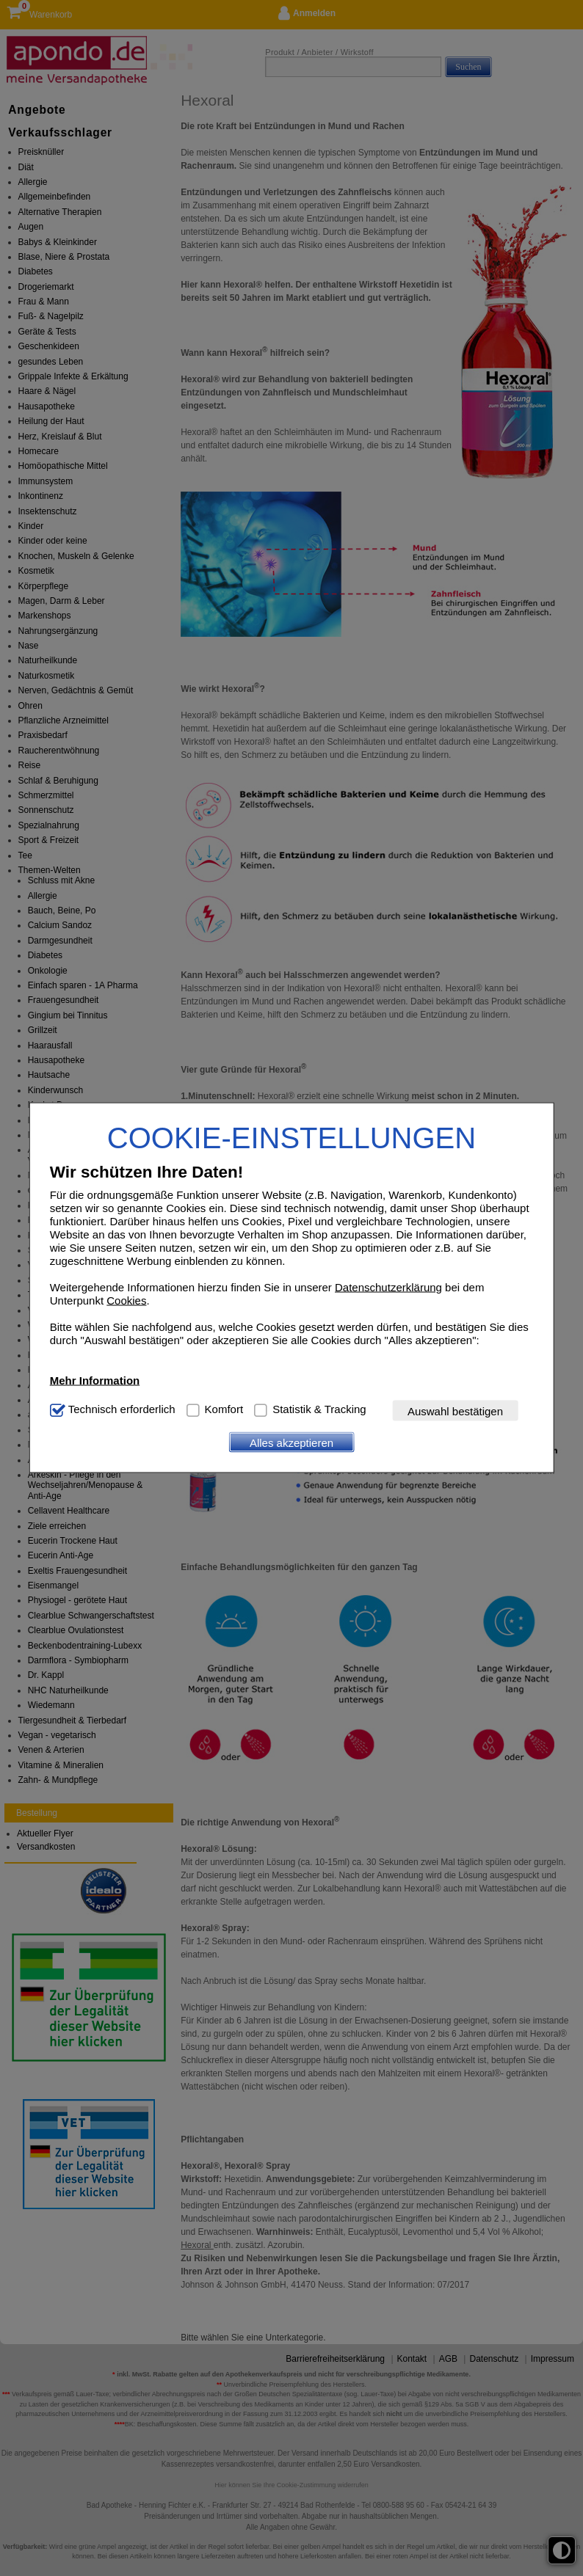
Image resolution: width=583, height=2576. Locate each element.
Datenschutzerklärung (388, 1287)
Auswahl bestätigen (455, 1410)
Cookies (126, 1300)
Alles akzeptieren (291, 1442)
